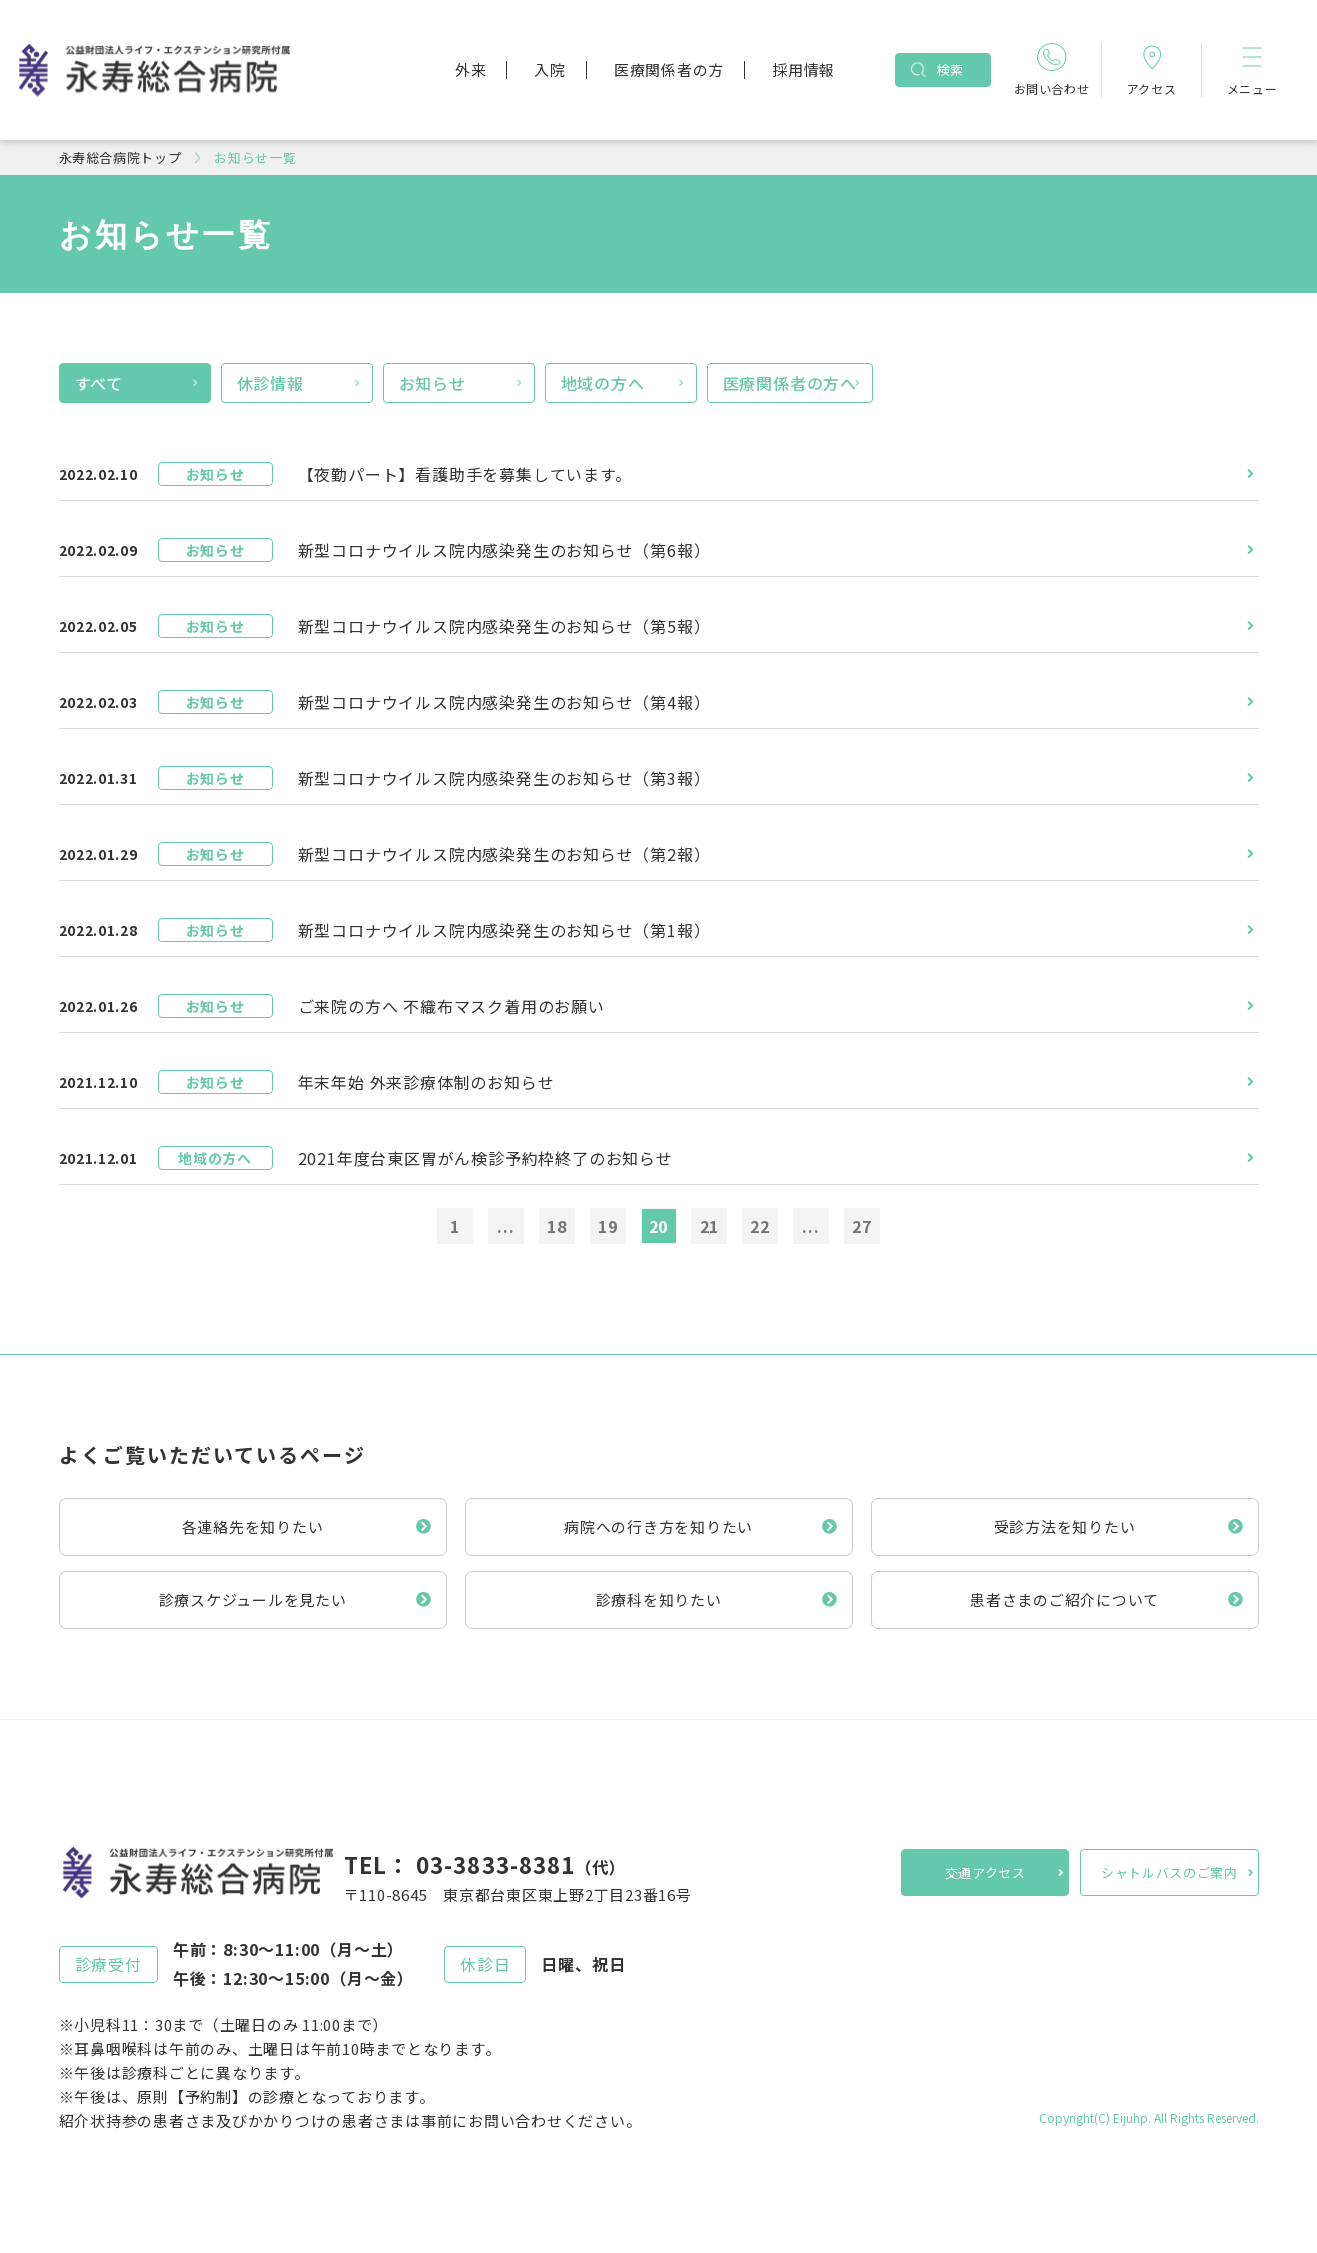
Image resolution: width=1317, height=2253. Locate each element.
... (505, 1226)
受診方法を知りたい (1065, 1526)
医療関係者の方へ (790, 383)
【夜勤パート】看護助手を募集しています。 (465, 474)
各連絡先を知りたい (253, 1526)
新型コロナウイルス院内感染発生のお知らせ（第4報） (504, 702)
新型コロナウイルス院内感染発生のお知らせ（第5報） (504, 626)
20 (659, 1226)
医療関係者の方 (669, 69)
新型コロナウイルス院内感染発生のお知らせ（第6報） (504, 550)
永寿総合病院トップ (120, 157)
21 (710, 1226)
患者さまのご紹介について (1064, 1599)
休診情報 (270, 383)
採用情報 (803, 69)
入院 (550, 69)
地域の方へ (603, 383)
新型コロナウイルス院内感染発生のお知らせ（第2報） (504, 854)
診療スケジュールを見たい (253, 1599)
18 (557, 1226)
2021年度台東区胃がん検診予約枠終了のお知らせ (485, 1158)
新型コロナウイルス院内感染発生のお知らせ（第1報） (504, 930)
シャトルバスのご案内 (1169, 1872)
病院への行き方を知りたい (658, 1526)
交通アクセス (985, 1872)
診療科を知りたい (659, 1599)
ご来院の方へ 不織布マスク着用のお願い (451, 1006)
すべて (99, 383)
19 (608, 1226)
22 (760, 1226)
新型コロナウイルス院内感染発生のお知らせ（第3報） (504, 778)
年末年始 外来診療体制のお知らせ (426, 1082)
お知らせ (432, 383)
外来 (471, 69)
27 (862, 1226)
